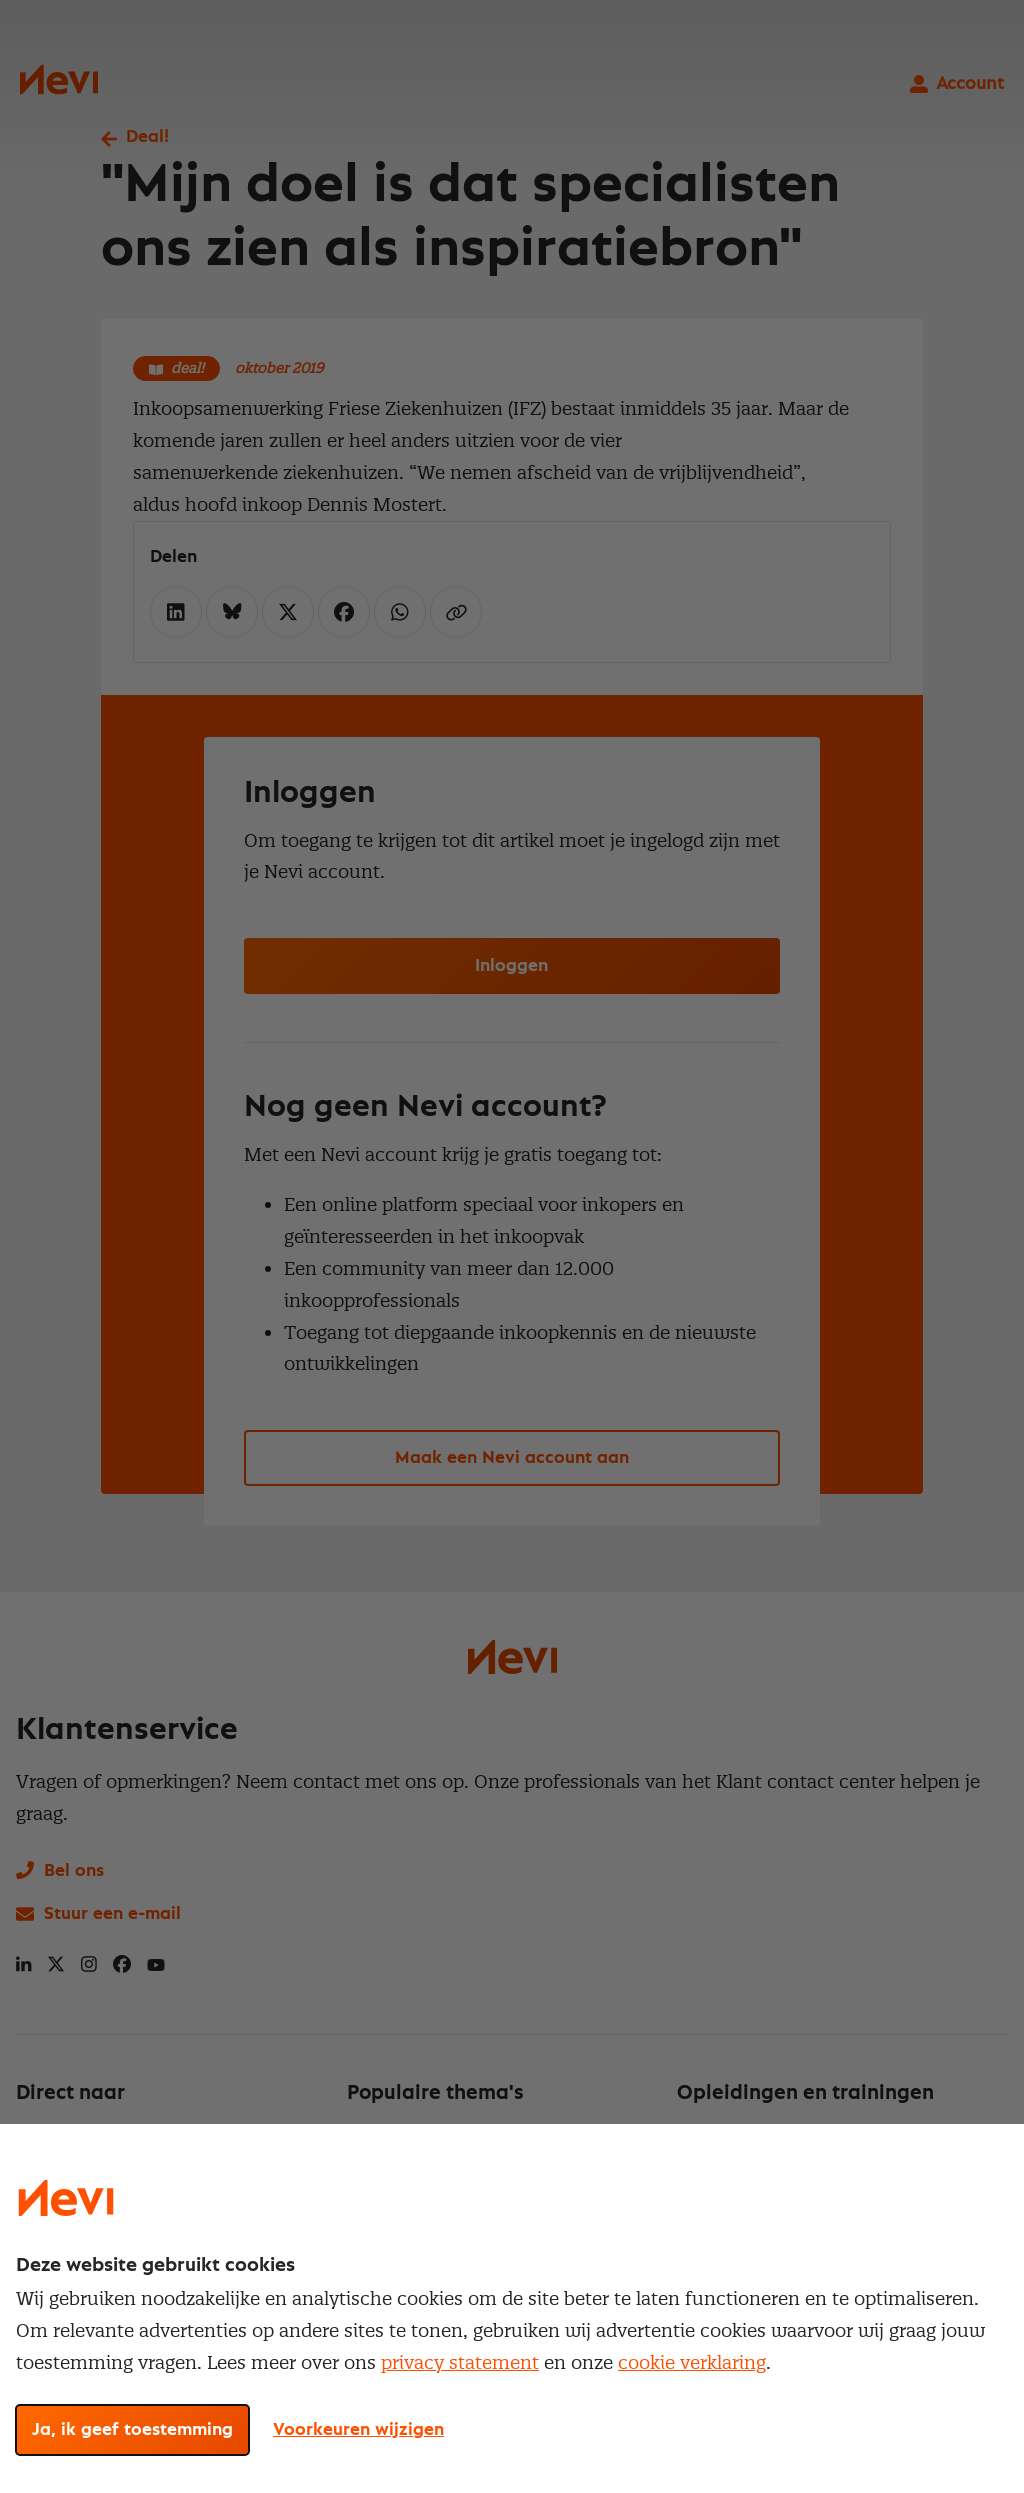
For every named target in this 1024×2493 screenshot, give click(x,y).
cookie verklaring (692, 2362)
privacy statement (460, 2362)
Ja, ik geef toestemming (132, 2430)
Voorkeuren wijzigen (358, 2430)
